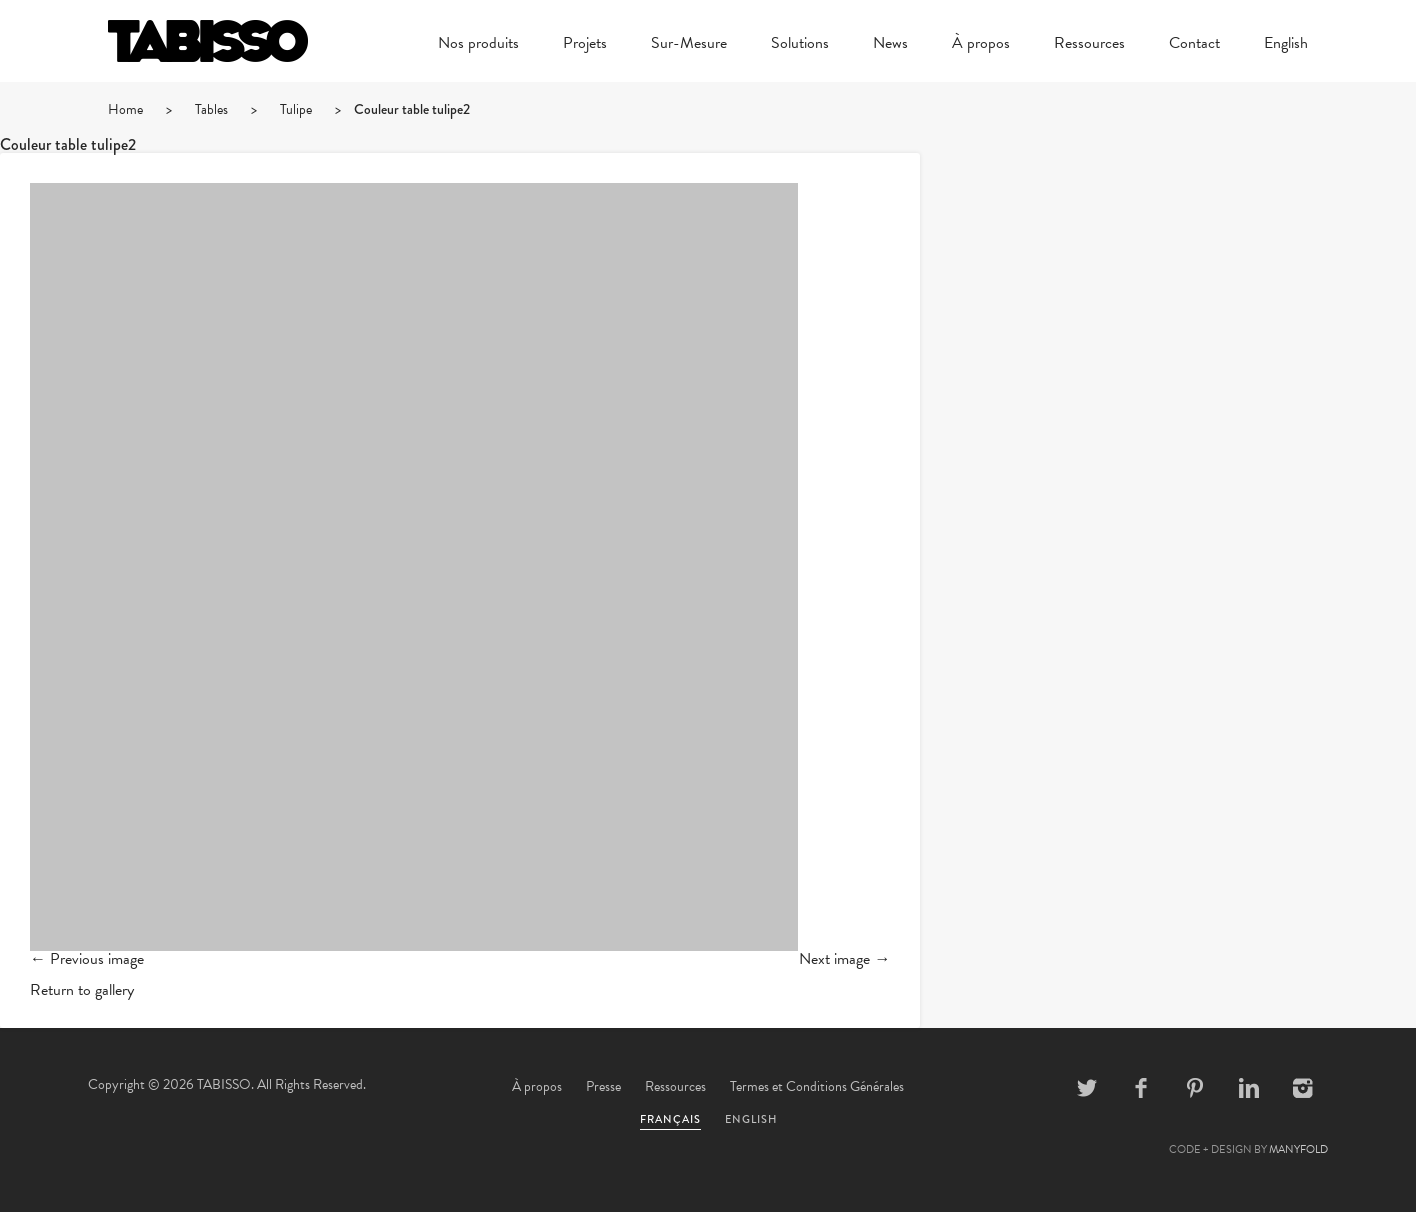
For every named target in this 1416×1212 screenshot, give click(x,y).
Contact (1194, 45)
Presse (603, 1086)
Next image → (844, 959)
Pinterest (1195, 1088)
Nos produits (478, 45)
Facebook (1141, 1088)
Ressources (1089, 45)
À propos (981, 45)
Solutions (800, 45)
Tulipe (296, 109)
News (890, 45)
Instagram (1303, 1088)
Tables (211, 109)
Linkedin (1249, 1088)
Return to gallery (82, 990)
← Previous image (87, 959)
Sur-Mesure (689, 45)
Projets (585, 45)
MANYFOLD (1298, 1149)
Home (125, 109)
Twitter (1087, 1088)
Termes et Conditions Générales (817, 1086)
